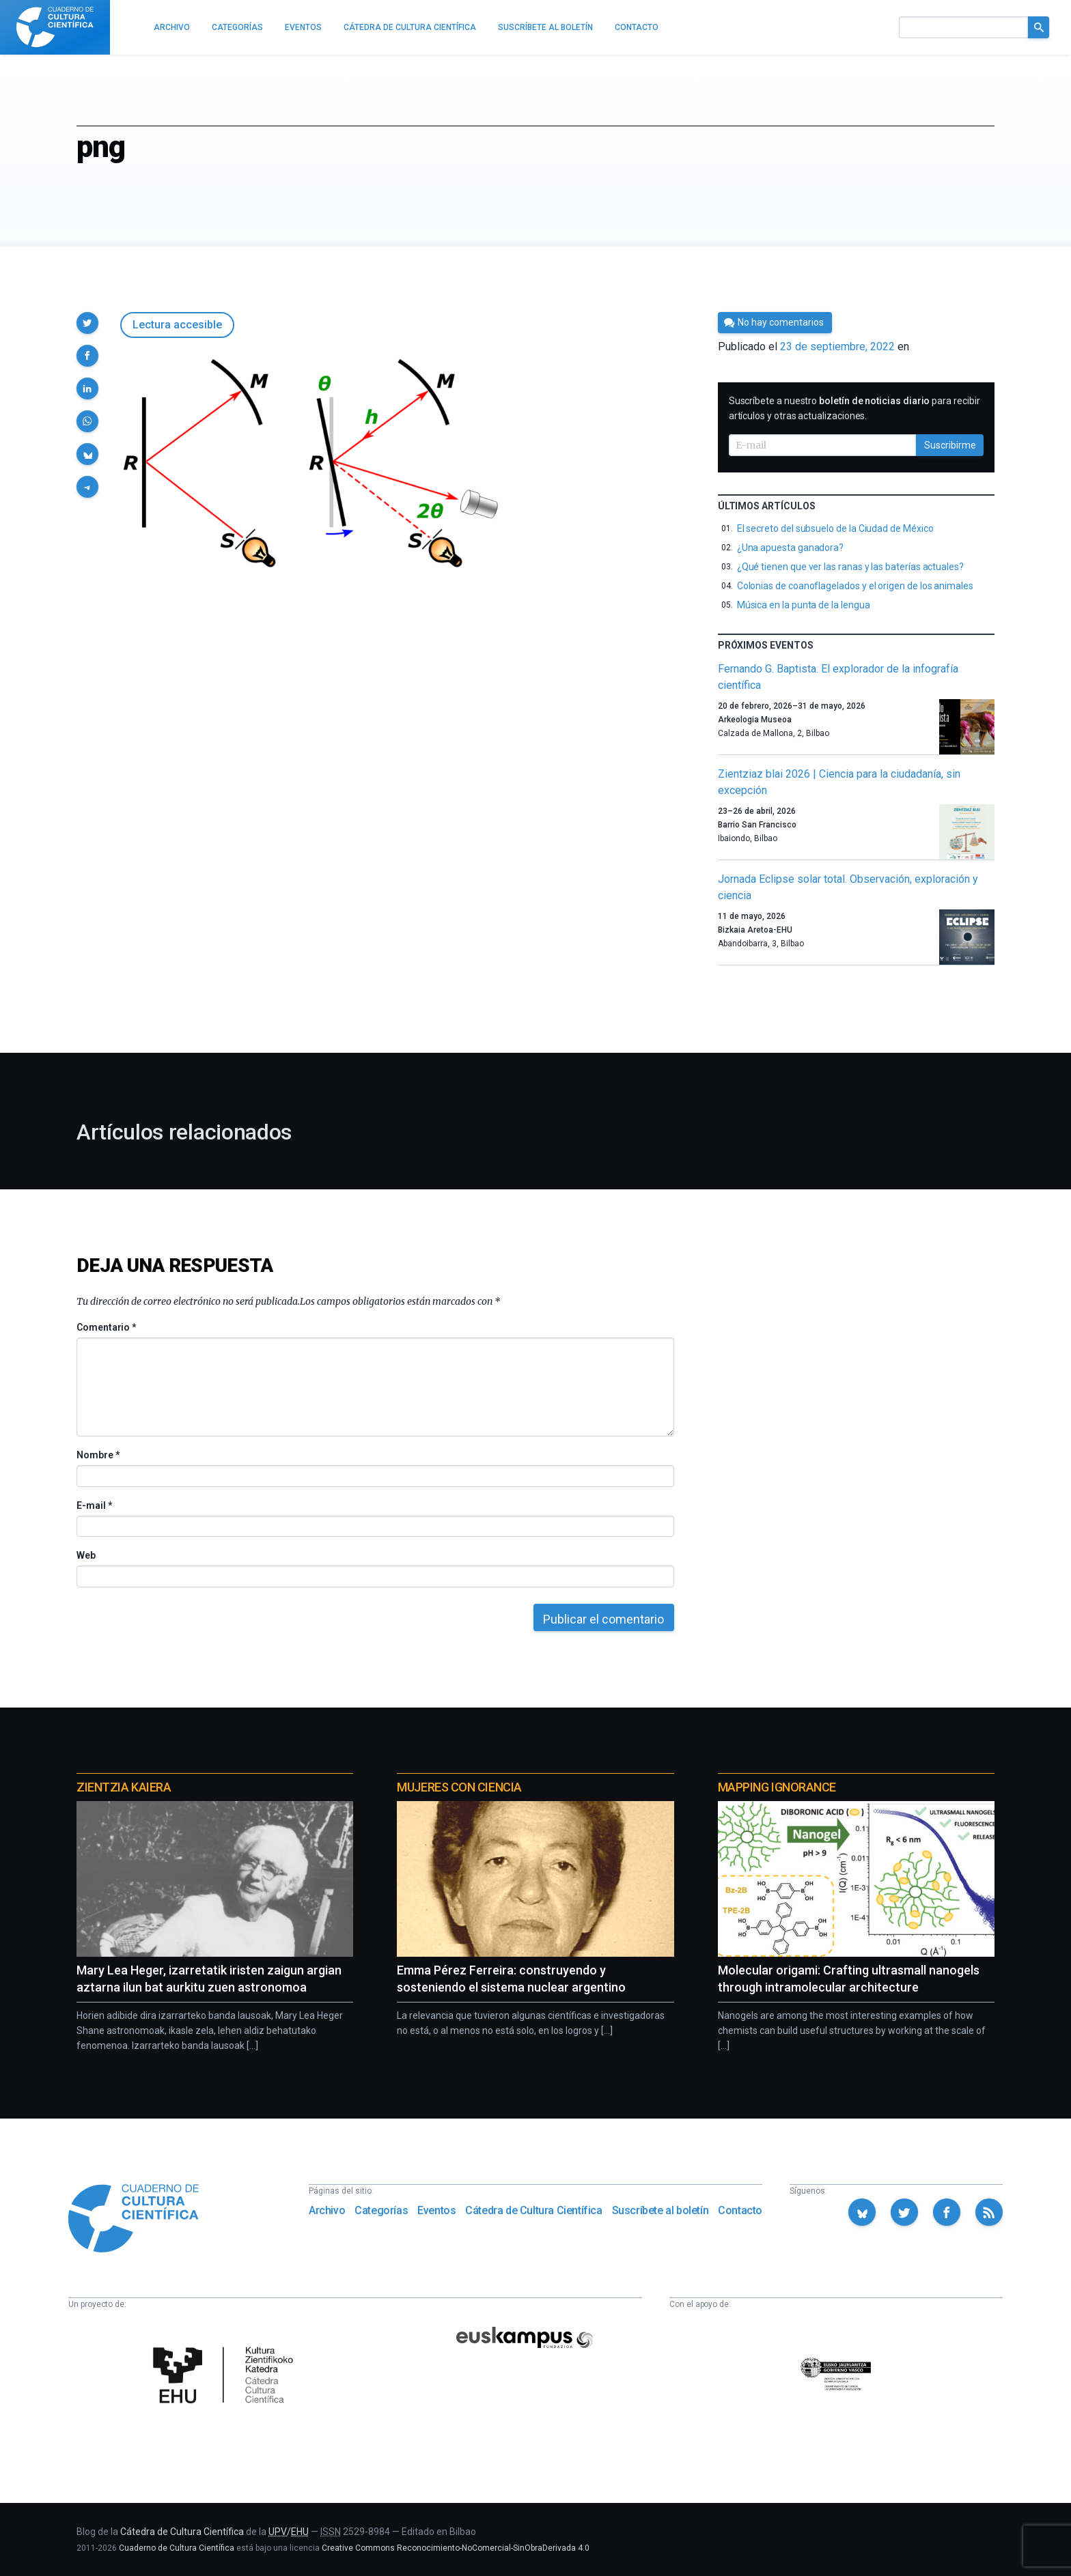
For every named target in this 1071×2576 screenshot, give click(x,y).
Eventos (436, 2210)
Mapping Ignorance (777, 1787)
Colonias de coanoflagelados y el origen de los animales (855, 585)
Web (86, 1555)
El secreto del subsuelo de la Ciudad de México (835, 528)
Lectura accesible (177, 324)
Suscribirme (950, 445)
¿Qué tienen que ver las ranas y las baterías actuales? (850, 566)
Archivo (327, 2210)
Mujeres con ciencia (459, 1787)
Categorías (381, 2210)
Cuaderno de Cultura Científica (176, 2548)
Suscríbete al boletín (660, 2210)
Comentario (106, 1327)
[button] (87, 323)
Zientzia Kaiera (123, 1787)
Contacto (740, 2210)
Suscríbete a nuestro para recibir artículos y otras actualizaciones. (854, 408)
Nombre (97, 1454)
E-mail (93, 1505)
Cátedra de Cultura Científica (533, 2210)
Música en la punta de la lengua (803, 604)
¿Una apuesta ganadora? (790, 547)
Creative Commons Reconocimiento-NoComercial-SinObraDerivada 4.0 (455, 2548)
